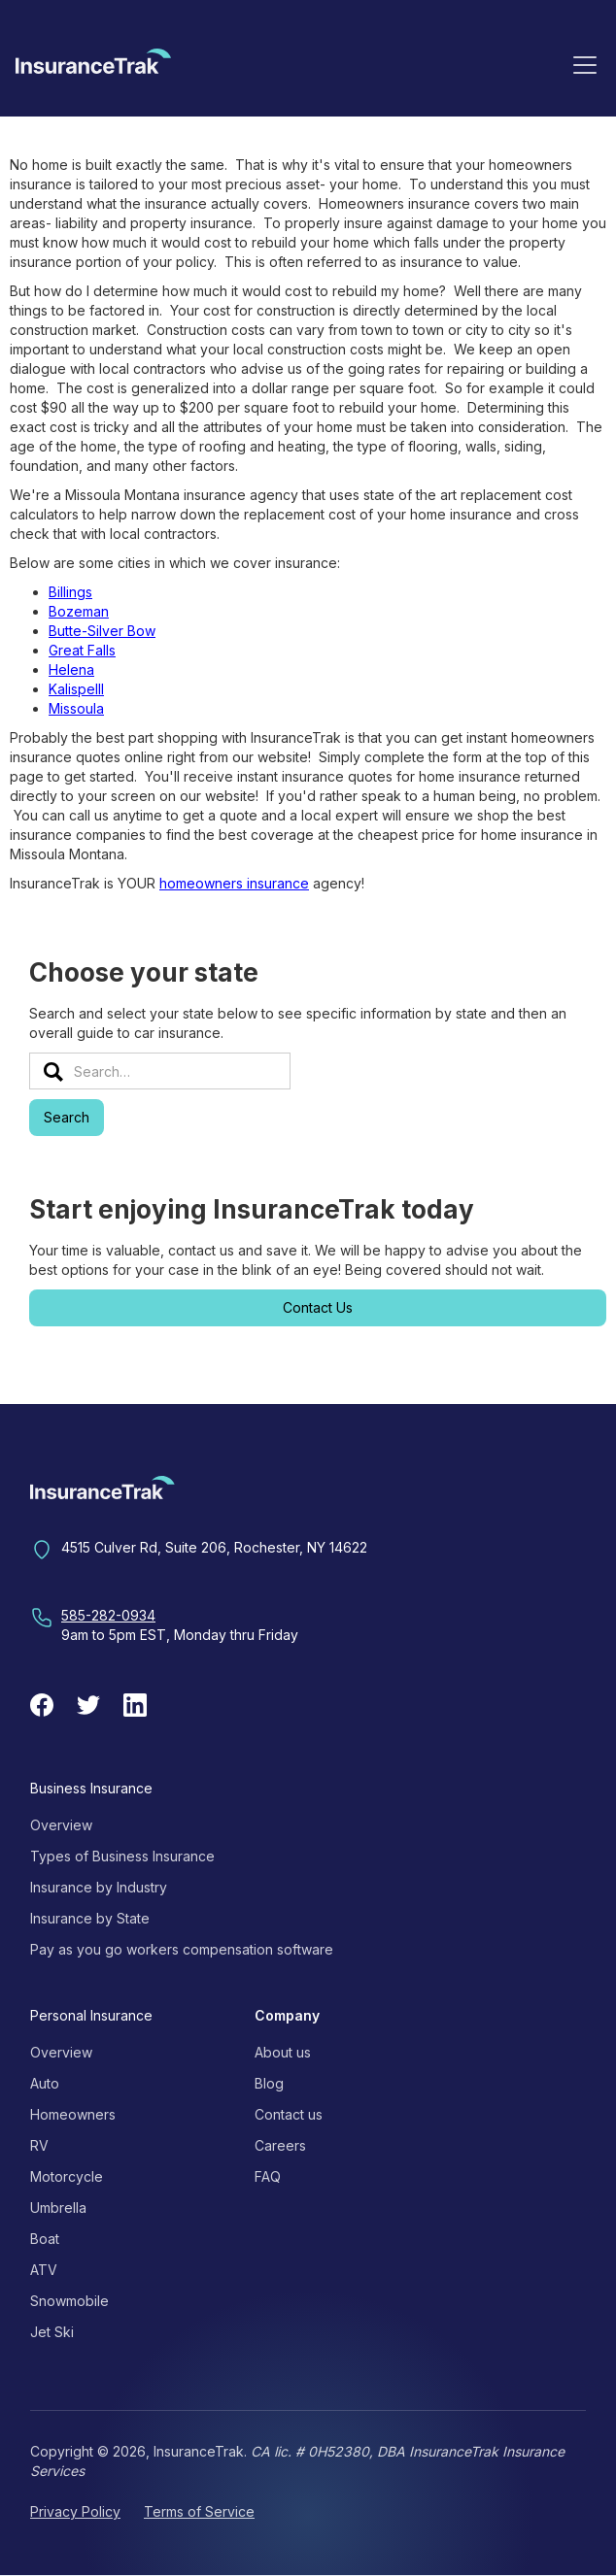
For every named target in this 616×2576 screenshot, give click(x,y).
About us (283, 2052)
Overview (61, 1825)
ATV (43, 2269)
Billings (70, 592)
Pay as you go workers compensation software (181, 1949)
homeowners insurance (234, 883)
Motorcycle (66, 2176)
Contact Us (318, 1307)
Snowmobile (69, 2300)
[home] (93, 68)
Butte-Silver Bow (102, 630)
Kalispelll (76, 689)
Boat (44, 2238)
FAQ (268, 2176)
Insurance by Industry (98, 1887)
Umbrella (58, 2207)
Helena (71, 669)
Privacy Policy (75, 2511)
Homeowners (73, 2114)
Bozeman (79, 611)
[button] (584, 64)
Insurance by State (90, 1918)
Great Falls (82, 650)
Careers (280, 2145)
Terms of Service (199, 2511)
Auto (44, 2083)
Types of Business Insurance (122, 1856)
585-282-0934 (108, 1615)
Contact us (289, 2114)
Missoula (76, 708)
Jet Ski (52, 2332)
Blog (269, 2083)
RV (39, 2145)
